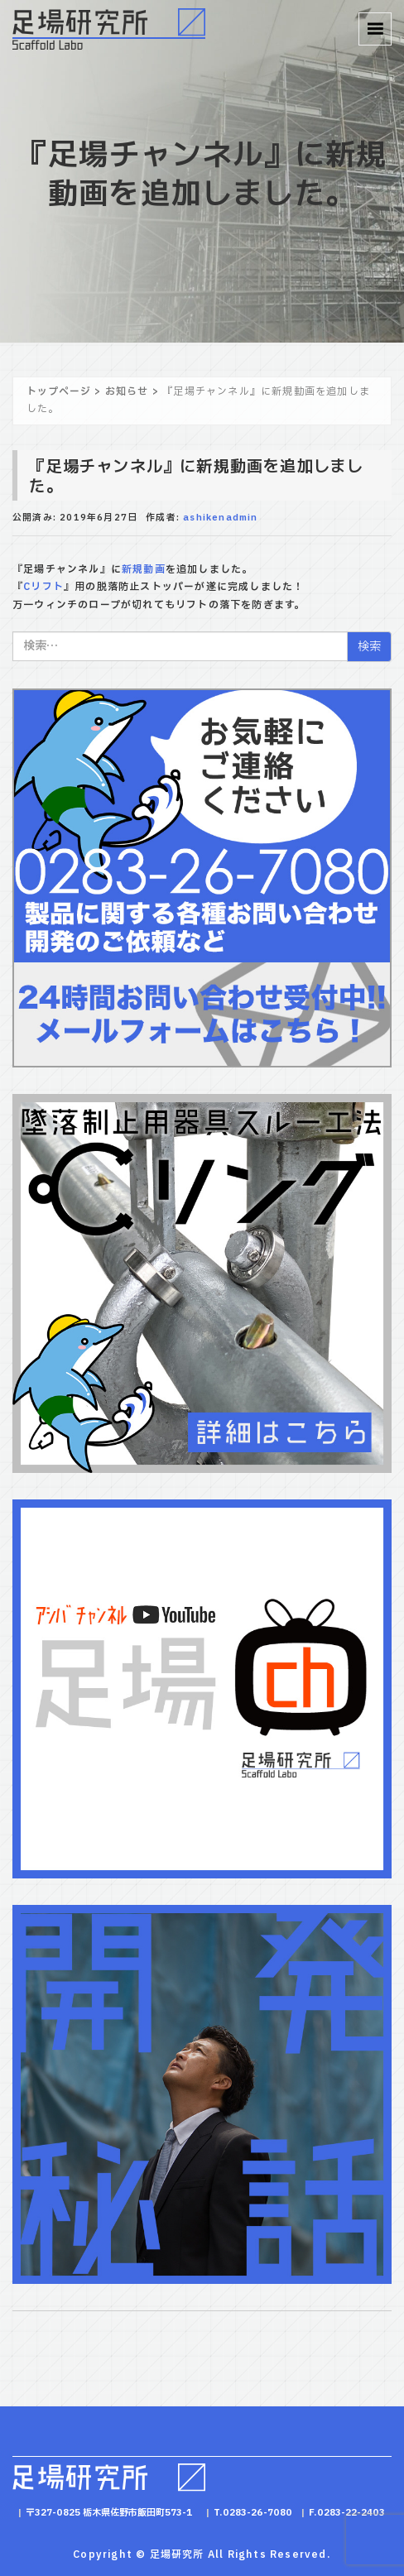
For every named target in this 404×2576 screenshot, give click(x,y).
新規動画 (144, 569)
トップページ (58, 391)
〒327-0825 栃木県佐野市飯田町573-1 (109, 2513)
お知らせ (127, 391)
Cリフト (43, 586)
